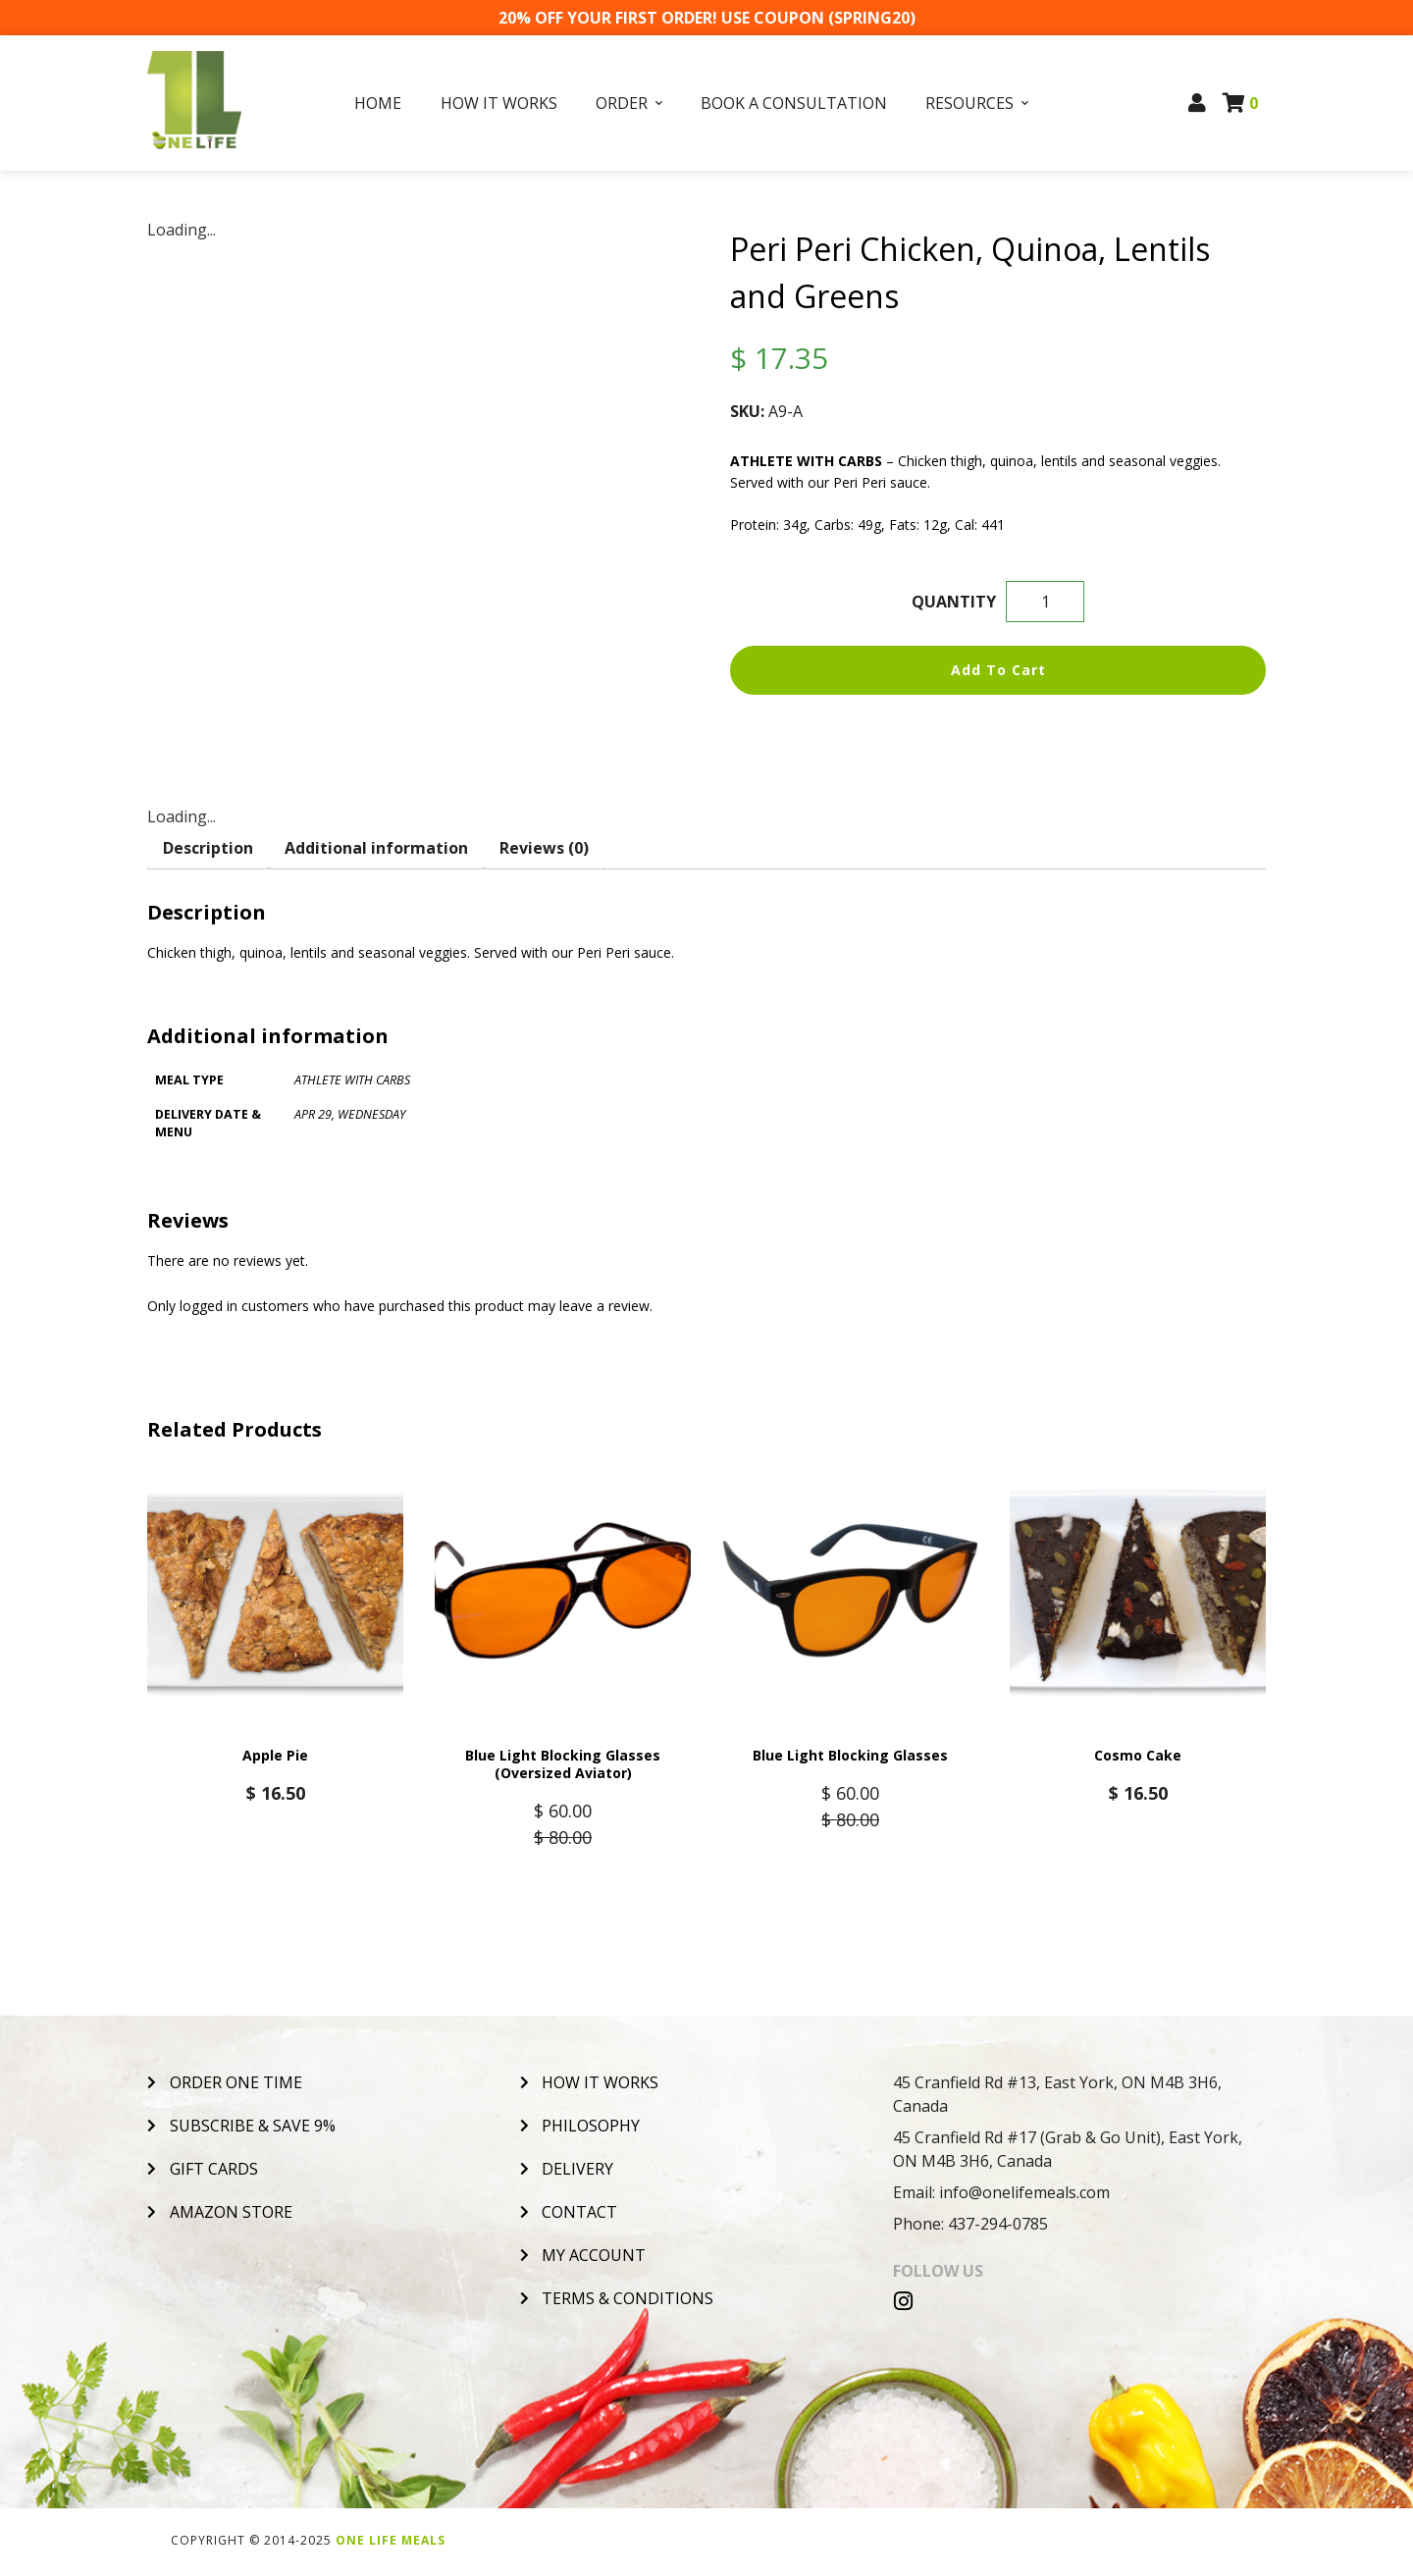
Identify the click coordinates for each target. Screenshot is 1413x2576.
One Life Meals (390, 2543)
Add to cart (998, 669)
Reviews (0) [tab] (544, 848)
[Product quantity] (1045, 601)
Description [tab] (208, 848)
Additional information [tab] (376, 848)
